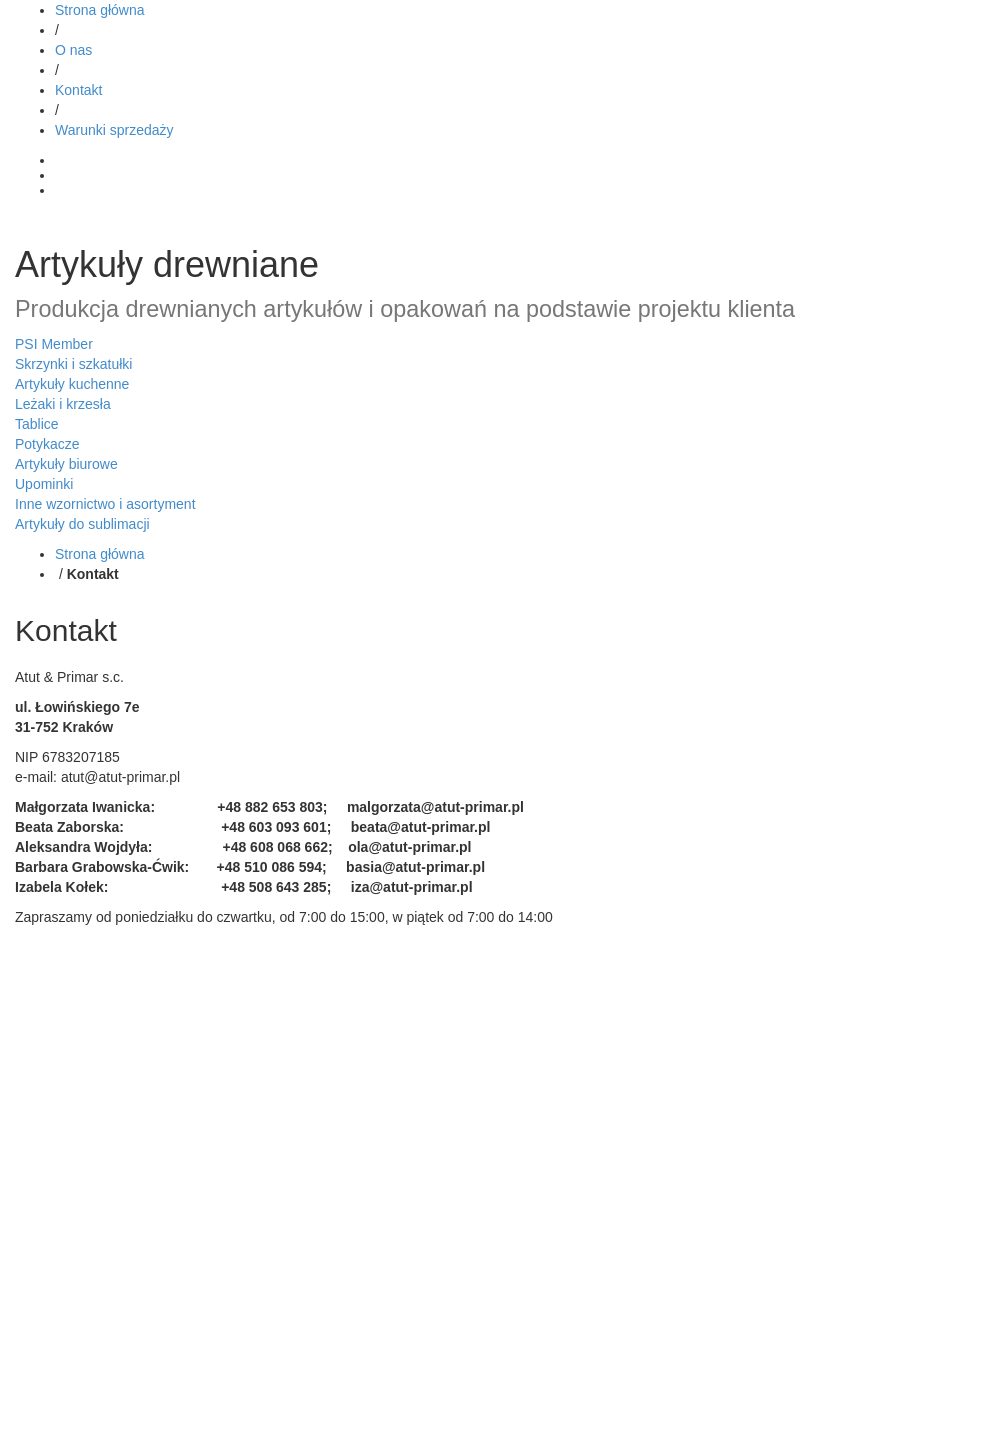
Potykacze (47, 444)
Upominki (44, 484)
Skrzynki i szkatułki (73, 364)
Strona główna (100, 10)
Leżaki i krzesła (63, 404)
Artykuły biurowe (66, 464)
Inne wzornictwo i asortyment (105, 504)
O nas (73, 50)
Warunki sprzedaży (114, 130)
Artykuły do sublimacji (82, 524)
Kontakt (78, 90)
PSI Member (54, 344)
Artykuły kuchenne (72, 384)
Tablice (37, 424)
